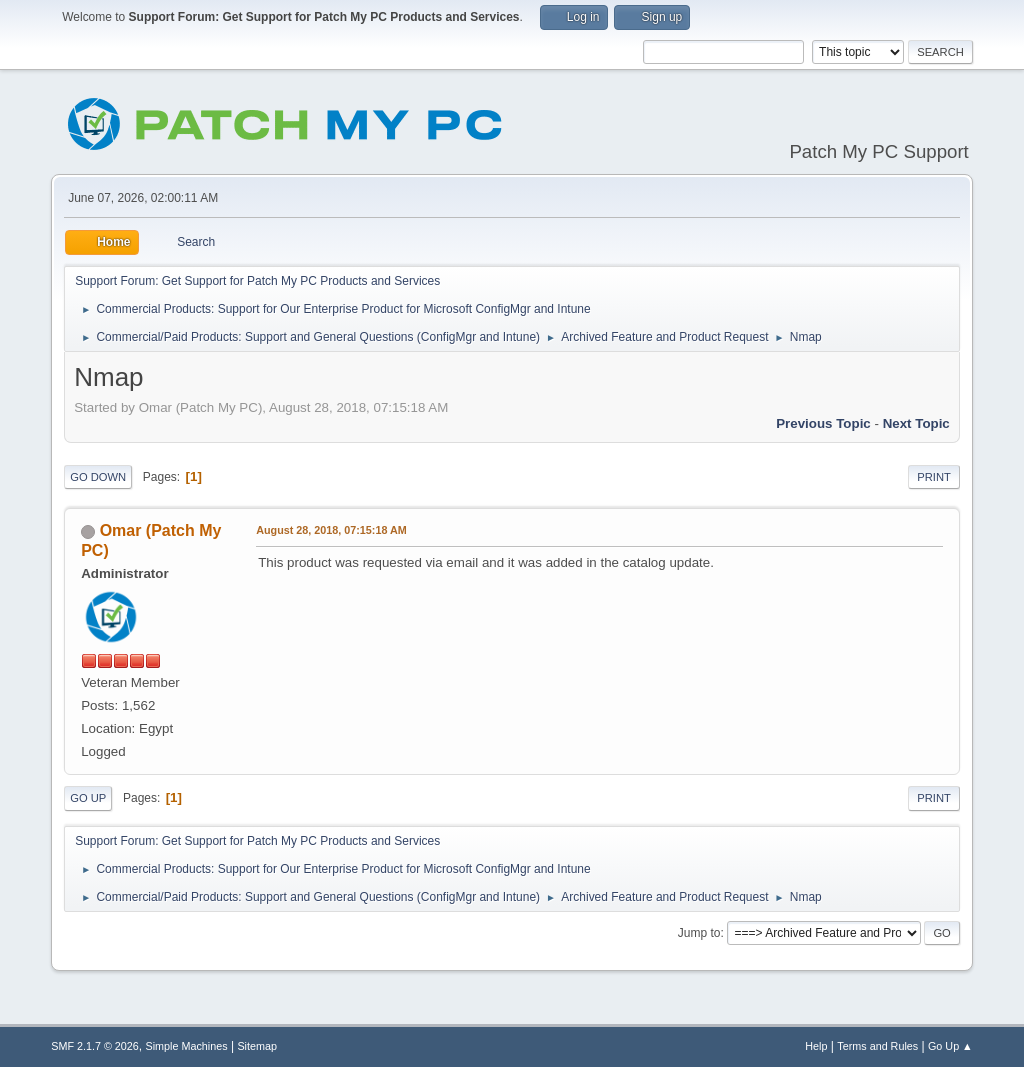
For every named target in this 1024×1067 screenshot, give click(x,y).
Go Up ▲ (950, 1046)
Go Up (88, 798)
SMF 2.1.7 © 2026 (95, 1046)
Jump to (699, 933)
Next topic (916, 423)
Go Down (98, 477)
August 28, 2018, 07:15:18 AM (331, 530)
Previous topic (823, 423)
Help (816, 1046)
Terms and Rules (877, 1046)
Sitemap (257, 1046)
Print (934, 477)
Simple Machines (187, 1046)
